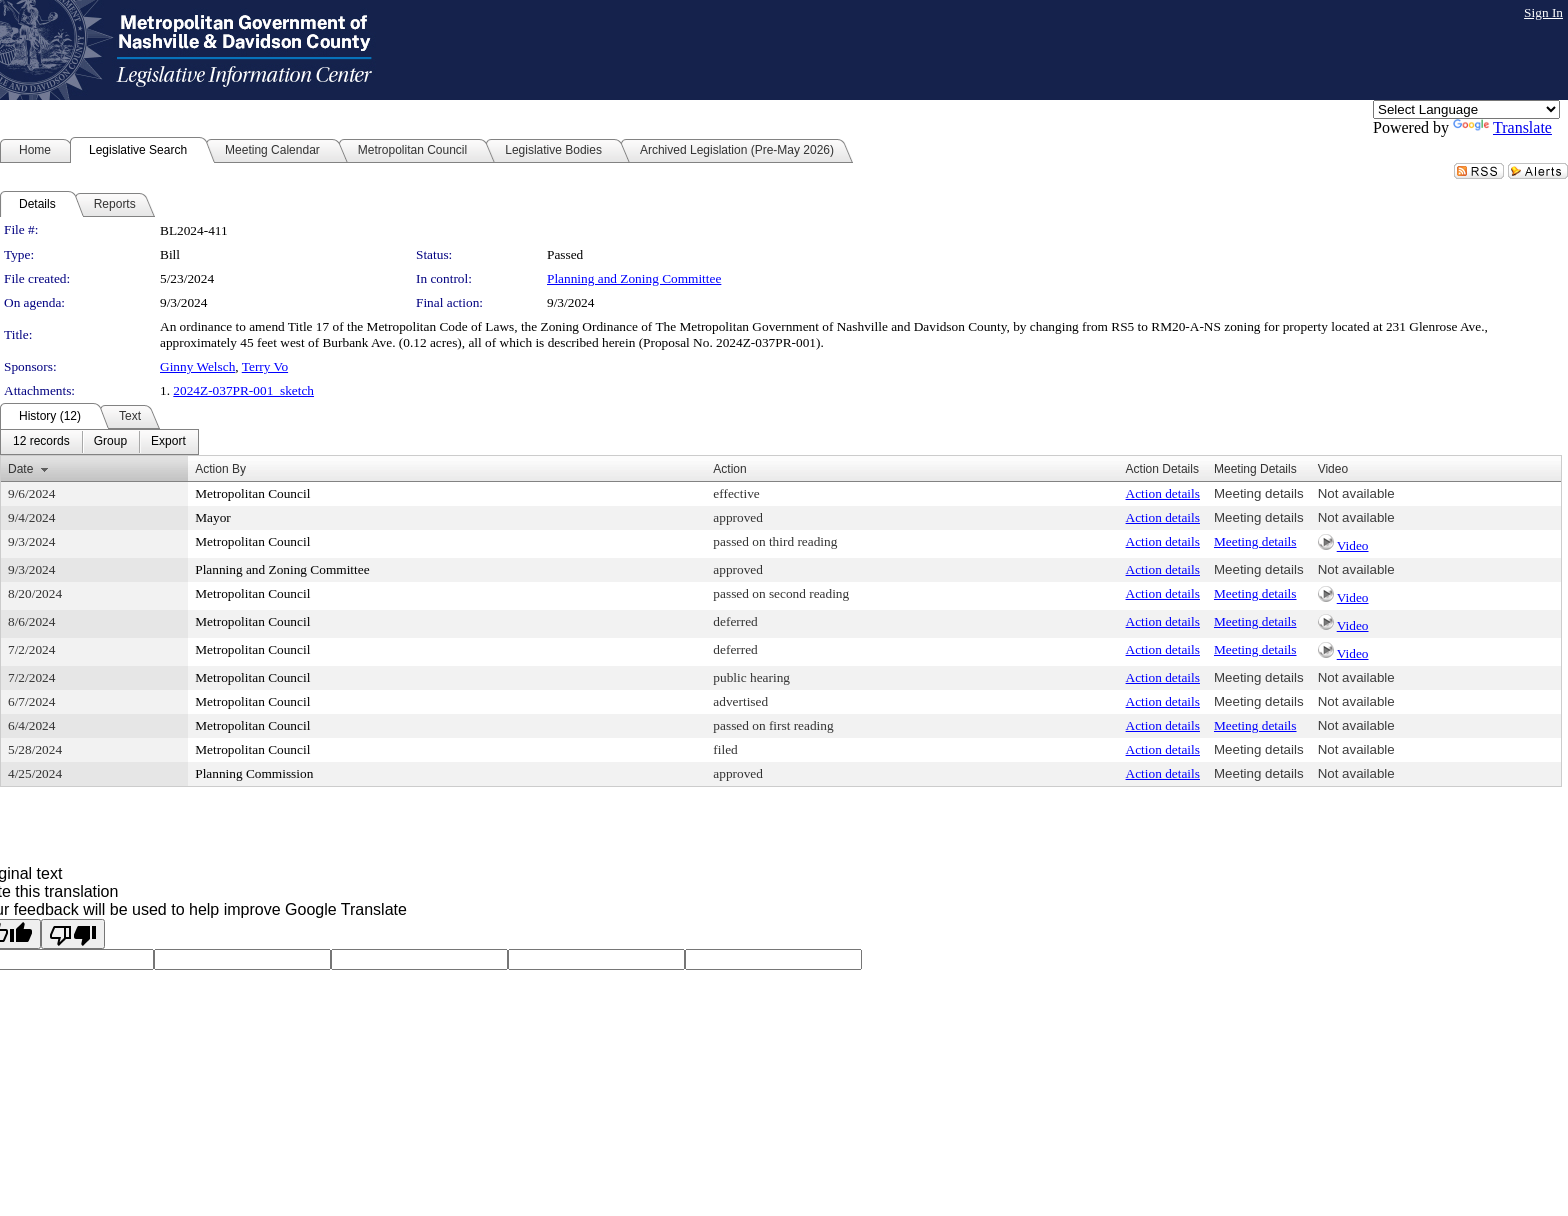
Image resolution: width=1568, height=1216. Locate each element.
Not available (1356, 493)
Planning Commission (254, 773)
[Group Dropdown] (110, 442)
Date (20, 469)
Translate (1502, 127)
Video (1353, 545)
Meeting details (1259, 493)
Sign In (1543, 12)
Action (729, 469)
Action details (1163, 493)
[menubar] (99, 442)
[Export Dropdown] (168, 442)
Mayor (213, 517)
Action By (220, 469)
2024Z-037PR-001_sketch (243, 390)
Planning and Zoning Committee (634, 278)
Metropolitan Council (252, 493)
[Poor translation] (73, 934)
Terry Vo (265, 366)
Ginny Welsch (197, 366)
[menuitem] (41, 442)
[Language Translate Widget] (1466, 109)
